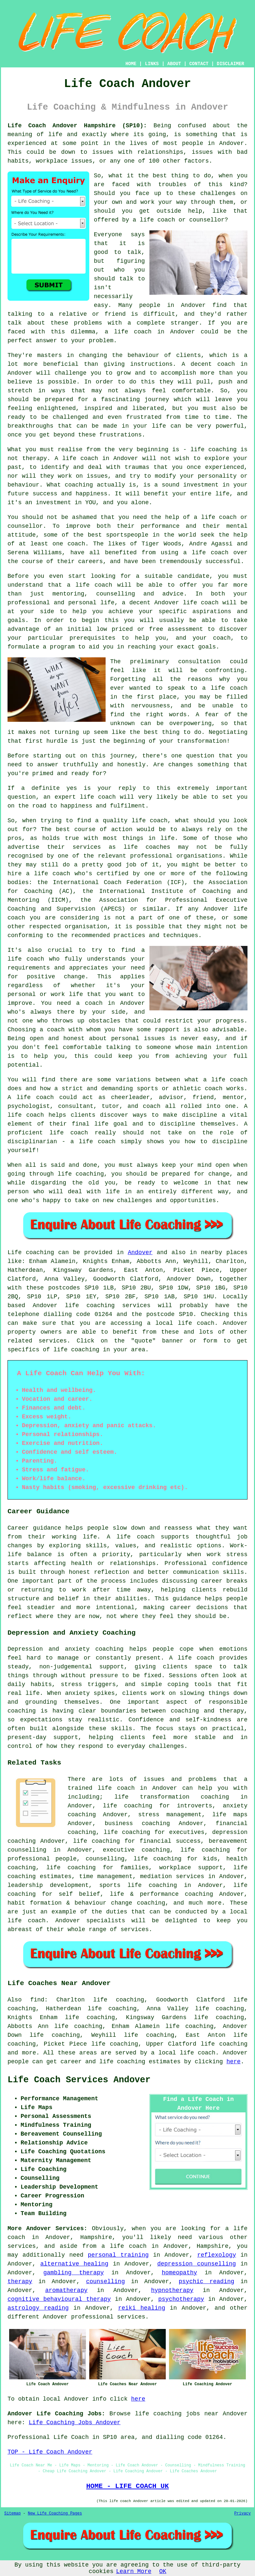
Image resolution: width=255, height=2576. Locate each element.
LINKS (152, 63)
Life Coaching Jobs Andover (75, 2422)
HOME (131, 63)
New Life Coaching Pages (55, 2513)
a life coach (123, 2246)
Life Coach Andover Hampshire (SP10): (77, 125)
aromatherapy (66, 2290)
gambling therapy (73, 2272)
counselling (105, 2281)
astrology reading (38, 2308)
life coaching (224, 2044)
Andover (140, 1252)
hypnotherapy (172, 2290)
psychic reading (206, 2281)
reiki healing (141, 2308)
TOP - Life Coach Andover (50, 2452)
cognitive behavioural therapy (59, 2299)
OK (162, 2571)
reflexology (216, 2255)
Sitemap (12, 2513)
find (37, 2000)
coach (221, 638)
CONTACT (199, 63)
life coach (157, 220)
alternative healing (74, 2264)
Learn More (133, 2571)
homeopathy (179, 2272)
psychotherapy (181, 2299)
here (234, 2061)
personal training (118, 2255)
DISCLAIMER (230, 63)
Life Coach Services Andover (79, 2080)
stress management (170, 1814)
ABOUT (174, 63)
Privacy (242, 2513)
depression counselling (196, 2264)
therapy (34, 458)
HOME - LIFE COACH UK (127, 2486)
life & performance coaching (161, 1894)
